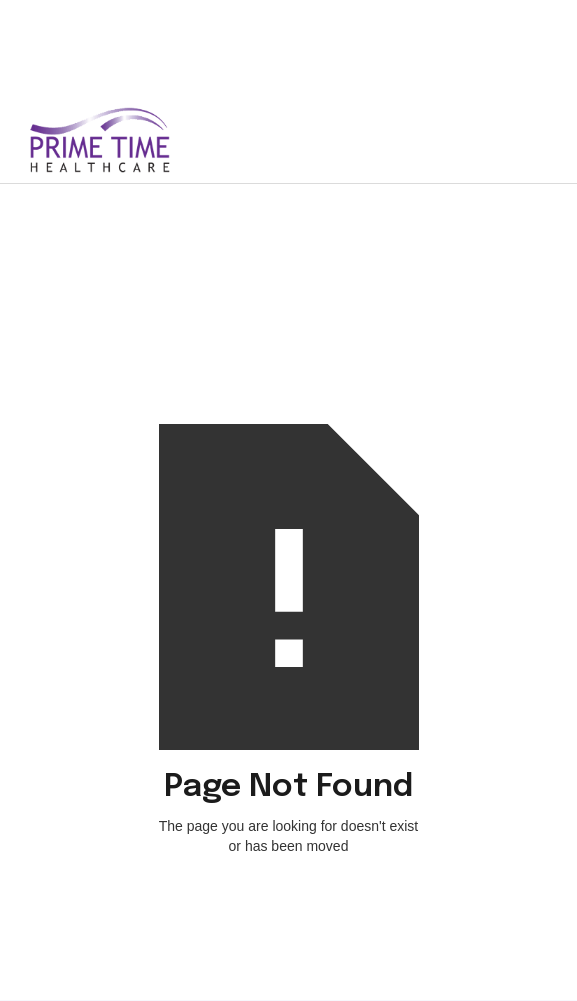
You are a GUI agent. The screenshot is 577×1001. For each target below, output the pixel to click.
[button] (525, 139)
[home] (127, 140)
